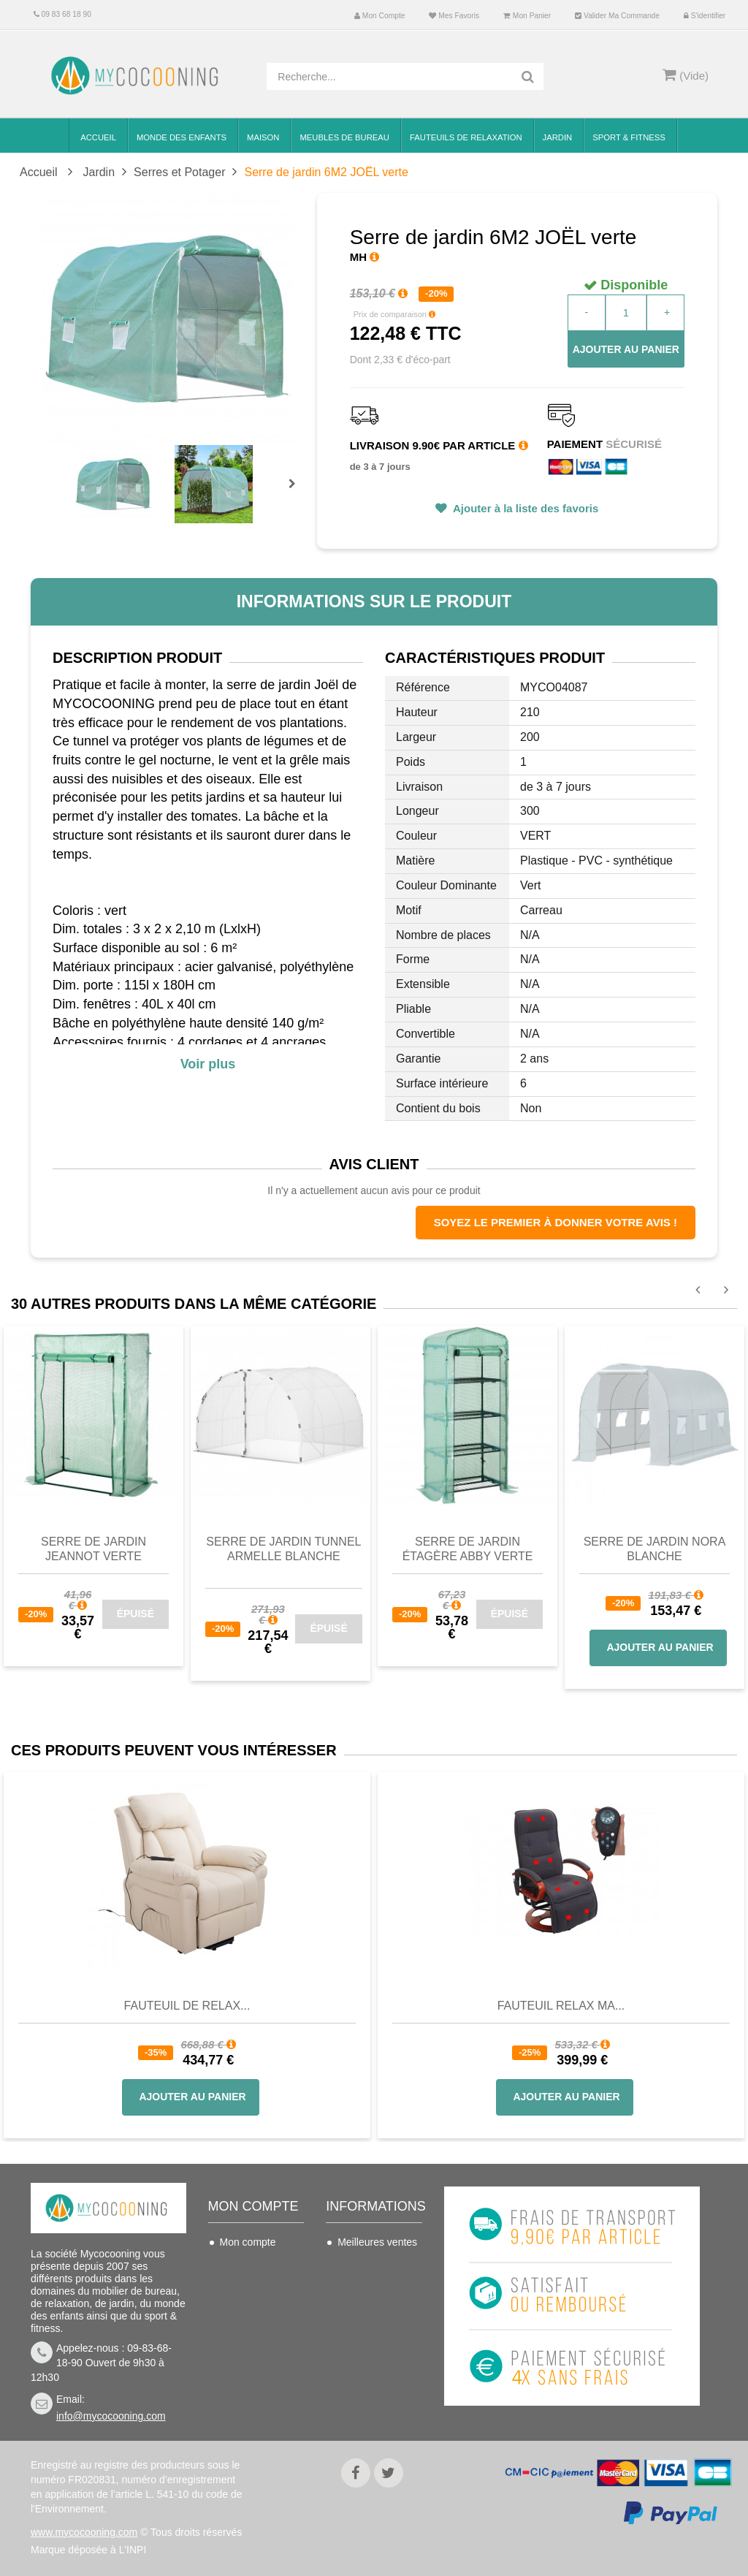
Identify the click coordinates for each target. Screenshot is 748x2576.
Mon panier (527, 16)
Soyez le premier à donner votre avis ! (555, 1222)
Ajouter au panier (626, 349)
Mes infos (242, 2330)
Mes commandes (259, 2264)
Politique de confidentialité (368, 2401)
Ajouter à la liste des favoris (524, 508)
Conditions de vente (368, 2317)
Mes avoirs (245, 2286)
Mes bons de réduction (249, 2361)
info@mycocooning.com (111, 2416)
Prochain (297, 493)
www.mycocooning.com (84, 2532)
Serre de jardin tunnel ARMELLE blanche (283, 1548)
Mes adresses (251, 2308)
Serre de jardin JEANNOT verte (93, 1548)
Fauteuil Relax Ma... (561, 2005)
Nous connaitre (371, 2348)
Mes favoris (454, 16)
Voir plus (208, 1064)
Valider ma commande (617, 16)
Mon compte (379, 16)
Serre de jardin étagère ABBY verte (467, 1548)
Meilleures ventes (377, 2242)
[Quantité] (626, 313)
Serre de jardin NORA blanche (655, 1548)
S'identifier (704, 16)
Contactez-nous (373, 2264)
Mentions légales (375, 2370)
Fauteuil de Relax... (187, 2005)
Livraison (357, 2286)
